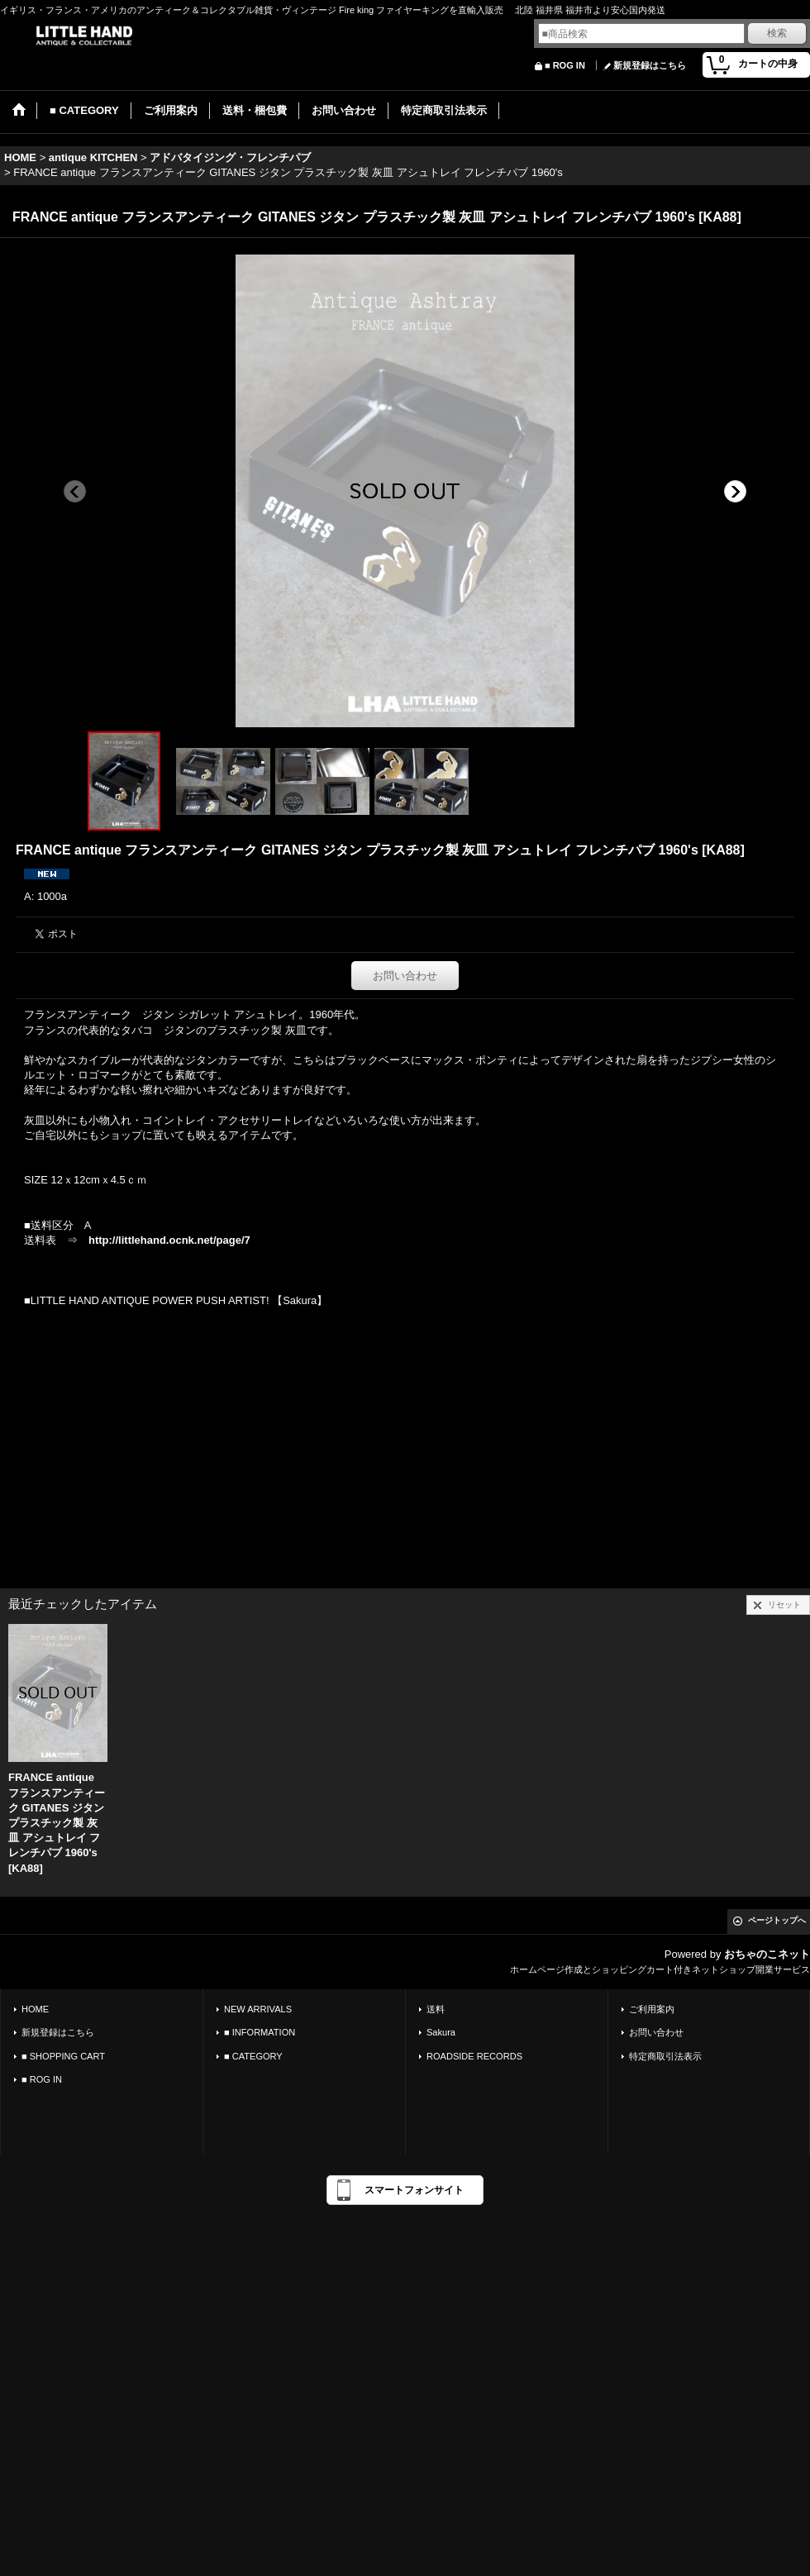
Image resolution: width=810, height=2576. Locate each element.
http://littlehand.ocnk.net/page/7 (169, 1240)
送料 (435, 2009)
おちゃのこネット (767, 1954)
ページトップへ (777, 1920)
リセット (784, 1604)
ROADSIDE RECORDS (474, 2056)
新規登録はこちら (649, 65)
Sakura (440, 2032)
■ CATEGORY (253, 2056)
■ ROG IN (565, 65)
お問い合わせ (405, 975)
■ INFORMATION (259, 2032)
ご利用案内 (651, 2009)
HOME (35, 2009)
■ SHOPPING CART (63, 2056)
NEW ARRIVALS (258, 2009)
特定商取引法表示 (665, 2056)
